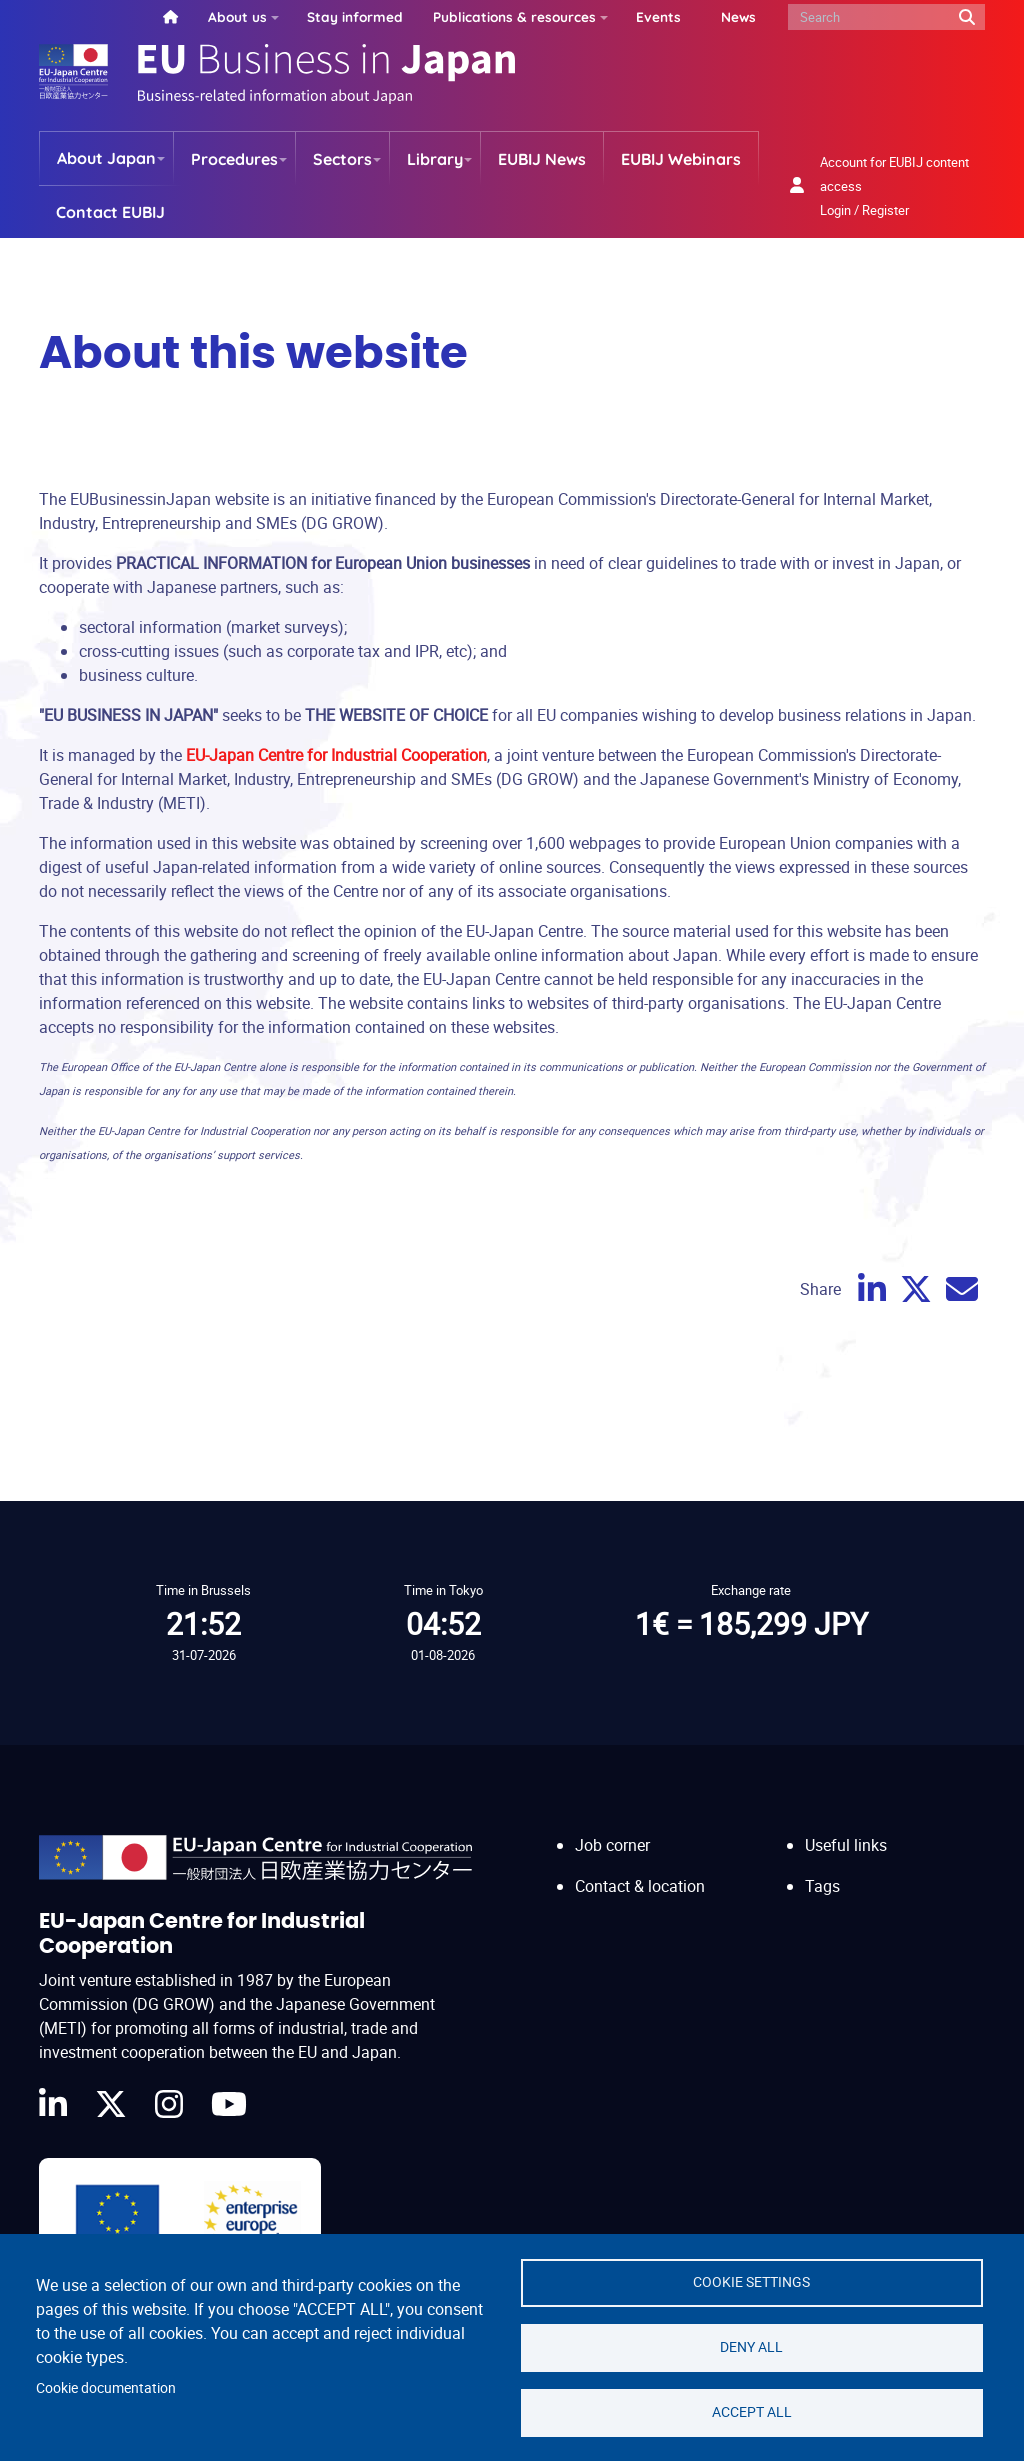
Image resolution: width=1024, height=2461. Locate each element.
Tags (822, 1886)
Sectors (342, 159)
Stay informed (355, 16)
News (738, 16)
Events (658, 16)
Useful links (846, 1845)
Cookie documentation (106, 2388)
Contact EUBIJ (110, 212)
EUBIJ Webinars (681, 159)
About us (237, 16)
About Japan (106, 158)
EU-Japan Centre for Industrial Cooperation (336, 755)
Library (435, 159)
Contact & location (640, 1886)
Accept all (752, 2412)
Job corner (612, 1845)
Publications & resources (514, 16)
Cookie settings (751, 2282)
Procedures (234, 159)
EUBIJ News (542, 159)
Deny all (751, 2347)
